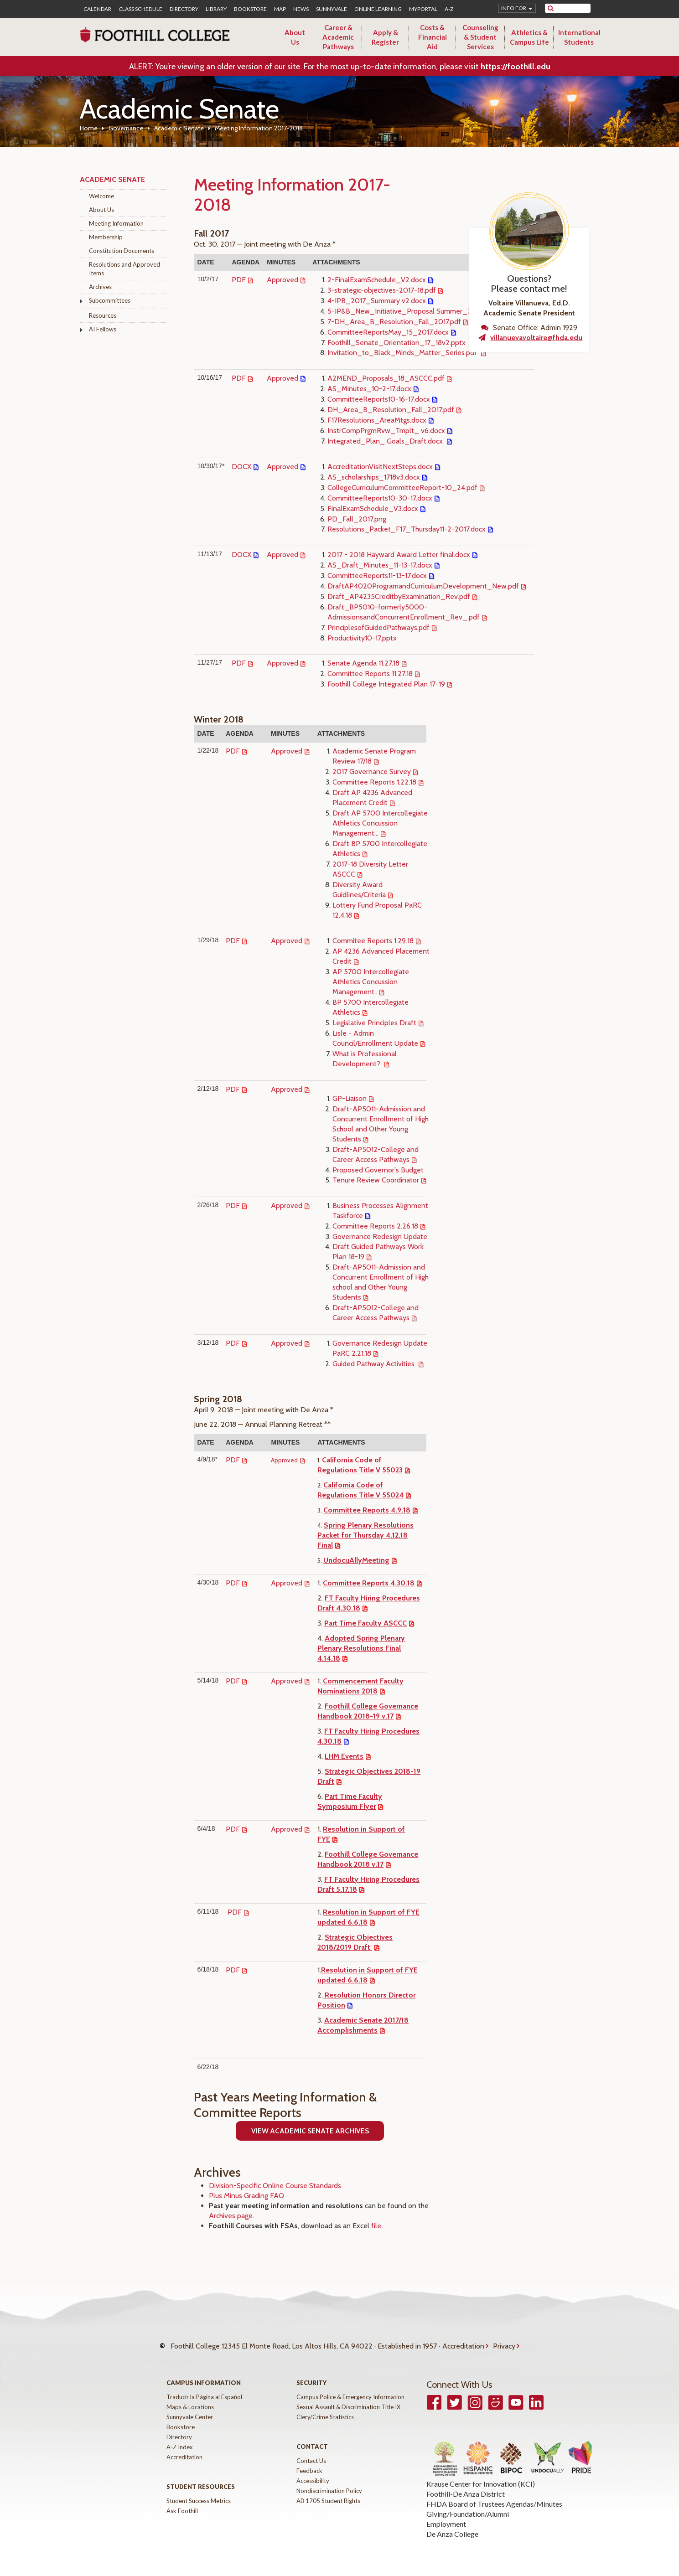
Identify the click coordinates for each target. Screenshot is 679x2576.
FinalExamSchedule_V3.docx (372, 508)
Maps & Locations (190, 2397)
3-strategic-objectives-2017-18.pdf (381, 290)
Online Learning (378, 9)
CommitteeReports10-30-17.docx (379, 498)
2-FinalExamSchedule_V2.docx (376, 279)
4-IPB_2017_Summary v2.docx (376, 300)
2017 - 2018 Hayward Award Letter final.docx (398, 554)
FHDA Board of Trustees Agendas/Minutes (494, 2494)
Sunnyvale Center (189, 2407)
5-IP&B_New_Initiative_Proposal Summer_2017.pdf (410, 311)
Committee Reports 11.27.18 (370, 673)
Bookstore (250, 9)
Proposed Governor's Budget (378, 1170)
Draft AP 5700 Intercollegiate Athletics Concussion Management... (380, 823)
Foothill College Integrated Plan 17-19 (386, 684)
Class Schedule (140, 9)
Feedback (309, 2461)
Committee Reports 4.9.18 (366, 1510)
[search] (573, 8)
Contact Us (311, 2451)
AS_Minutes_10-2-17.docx (369, 388)
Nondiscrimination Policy (329, 2481)
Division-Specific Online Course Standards (275, 2185)
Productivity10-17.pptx (362, 638)
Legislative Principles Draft (374, 1022)
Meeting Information (116, 223)
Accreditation (463, 2341)
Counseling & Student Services (480, 37)
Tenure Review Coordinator (375, 1180)
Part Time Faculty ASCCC (365, 1623)
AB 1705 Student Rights (328, 2491)
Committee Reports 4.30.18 (369, 1583)
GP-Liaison (349, 1098)
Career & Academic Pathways (338, 37)
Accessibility (312, 2471)
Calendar (97, 9)
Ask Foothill (182, 2501)
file (376, 2225)
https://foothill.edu (515, 67)
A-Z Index (179, 2438)
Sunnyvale (331, 9)
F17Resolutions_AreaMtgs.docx (376, 420)
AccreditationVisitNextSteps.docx (380, 466)
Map (280, 9)
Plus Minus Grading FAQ (246, 2195)
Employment (446, 2514)
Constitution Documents (121, 250)
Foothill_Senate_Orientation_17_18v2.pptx (396, 342)
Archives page (231, 2215)
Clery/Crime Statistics (325, 2407)
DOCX (241, 466)
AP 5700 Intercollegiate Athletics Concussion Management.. (370, 981)
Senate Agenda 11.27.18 (363, 663)
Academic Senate (179, 128)
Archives (100, 286)
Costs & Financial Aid (432, 37)
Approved (282, 279)
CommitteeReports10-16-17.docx (378, 399)
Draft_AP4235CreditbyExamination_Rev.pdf (398, 596)
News (301, 9)
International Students (579, 37)
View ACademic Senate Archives (310, 2131)
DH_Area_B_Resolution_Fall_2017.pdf (390, 409)
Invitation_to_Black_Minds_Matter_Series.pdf (403, 352)
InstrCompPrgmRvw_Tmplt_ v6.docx (386, 430)
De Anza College (452, 2524)
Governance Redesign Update (379, 1236)
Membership (106, 237)
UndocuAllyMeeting (356, 1560)
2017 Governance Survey (371, 771)
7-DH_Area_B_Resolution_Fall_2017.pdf (394, 321)
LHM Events (344, 1756)
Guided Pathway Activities (374, 1363)
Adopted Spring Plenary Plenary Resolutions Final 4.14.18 (361, 1648)
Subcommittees (109, 300)
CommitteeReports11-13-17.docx (377, 575)
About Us (295, 37)
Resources (102, 315)
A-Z (449, 9)
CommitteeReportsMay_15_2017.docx (388, 332)
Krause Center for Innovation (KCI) (480, 2474)
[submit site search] (550, 8)
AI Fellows (102, 329)
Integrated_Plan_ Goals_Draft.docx (386, 441)
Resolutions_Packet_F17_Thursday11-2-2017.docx (406, 529)
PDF (239, 279)
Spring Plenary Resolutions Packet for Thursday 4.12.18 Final (365, 1535)
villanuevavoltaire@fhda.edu (536, 337)
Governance (126, 128)
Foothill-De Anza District (465, 2484)
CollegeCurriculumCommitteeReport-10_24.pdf (402, 487)
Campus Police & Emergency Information (350, 2387)
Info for (513, 8)
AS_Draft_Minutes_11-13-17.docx (379, 565)
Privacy (504, 2341)
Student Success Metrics (198, 2491)
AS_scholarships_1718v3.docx (373, 477)
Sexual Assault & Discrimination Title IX (348, 2397)
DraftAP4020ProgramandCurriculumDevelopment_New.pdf (423, 586)
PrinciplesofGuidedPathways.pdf (378, 627)
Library (216, 9)
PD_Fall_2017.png (356, 519)
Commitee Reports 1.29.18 (373, 940)
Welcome (101, 196)
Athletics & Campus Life (529, 37)
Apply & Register (385, 37)
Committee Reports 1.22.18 (374, 782)
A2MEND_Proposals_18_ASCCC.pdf (386, 378)
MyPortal (423, 9)
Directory (184, 9)
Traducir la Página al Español (204, 2387)
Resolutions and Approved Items (124, 269)
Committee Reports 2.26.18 (375, 1226)
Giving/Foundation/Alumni (467, 2504)
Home (89, 128)
